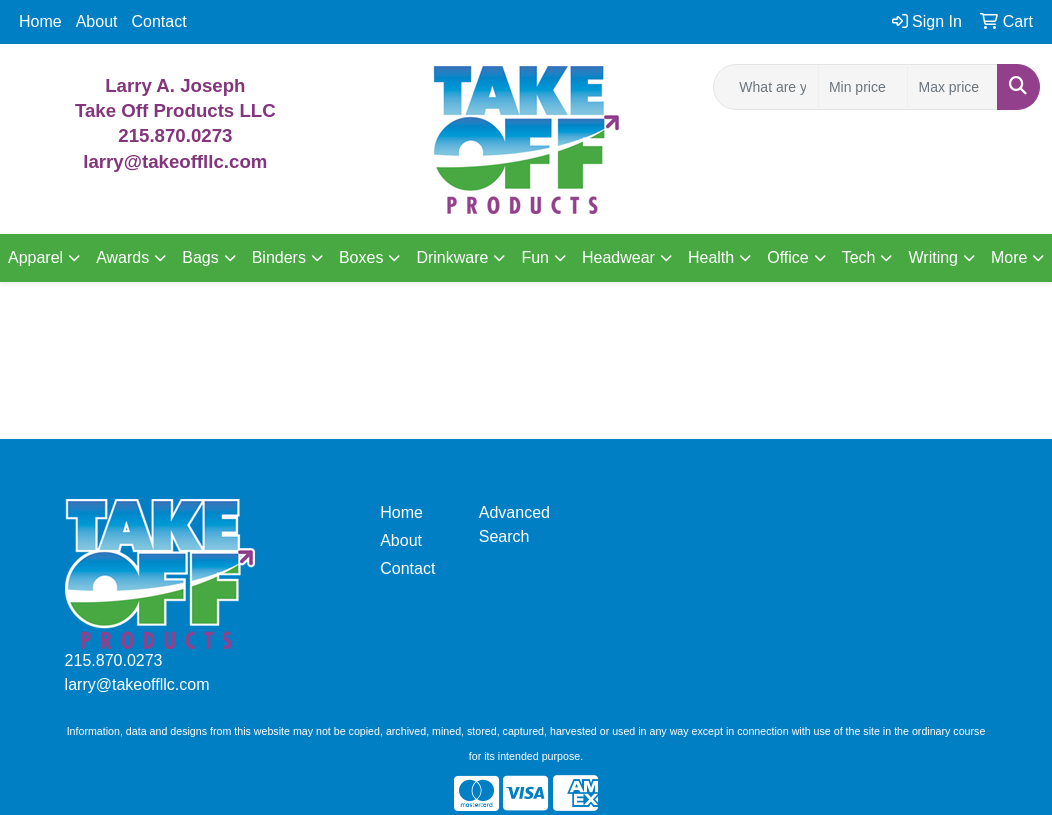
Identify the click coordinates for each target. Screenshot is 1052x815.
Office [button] (788, 257)
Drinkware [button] (452, 257)
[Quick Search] (766, 87)
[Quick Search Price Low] (863, 87)
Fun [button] (535, 257)
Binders (279, 257)
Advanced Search (514, 524)
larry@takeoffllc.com (137, 684)
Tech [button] (859, 257)
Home (40, 21)
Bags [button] (200, 257)
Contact (159, 21)
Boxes (361, 257)
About (97, 21)
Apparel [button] (35, 257)
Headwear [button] (618, 257)
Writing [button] (933, 257)
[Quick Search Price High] (952, 87)
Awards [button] (122, 257)
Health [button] (711, 257)
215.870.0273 (175, 135)
